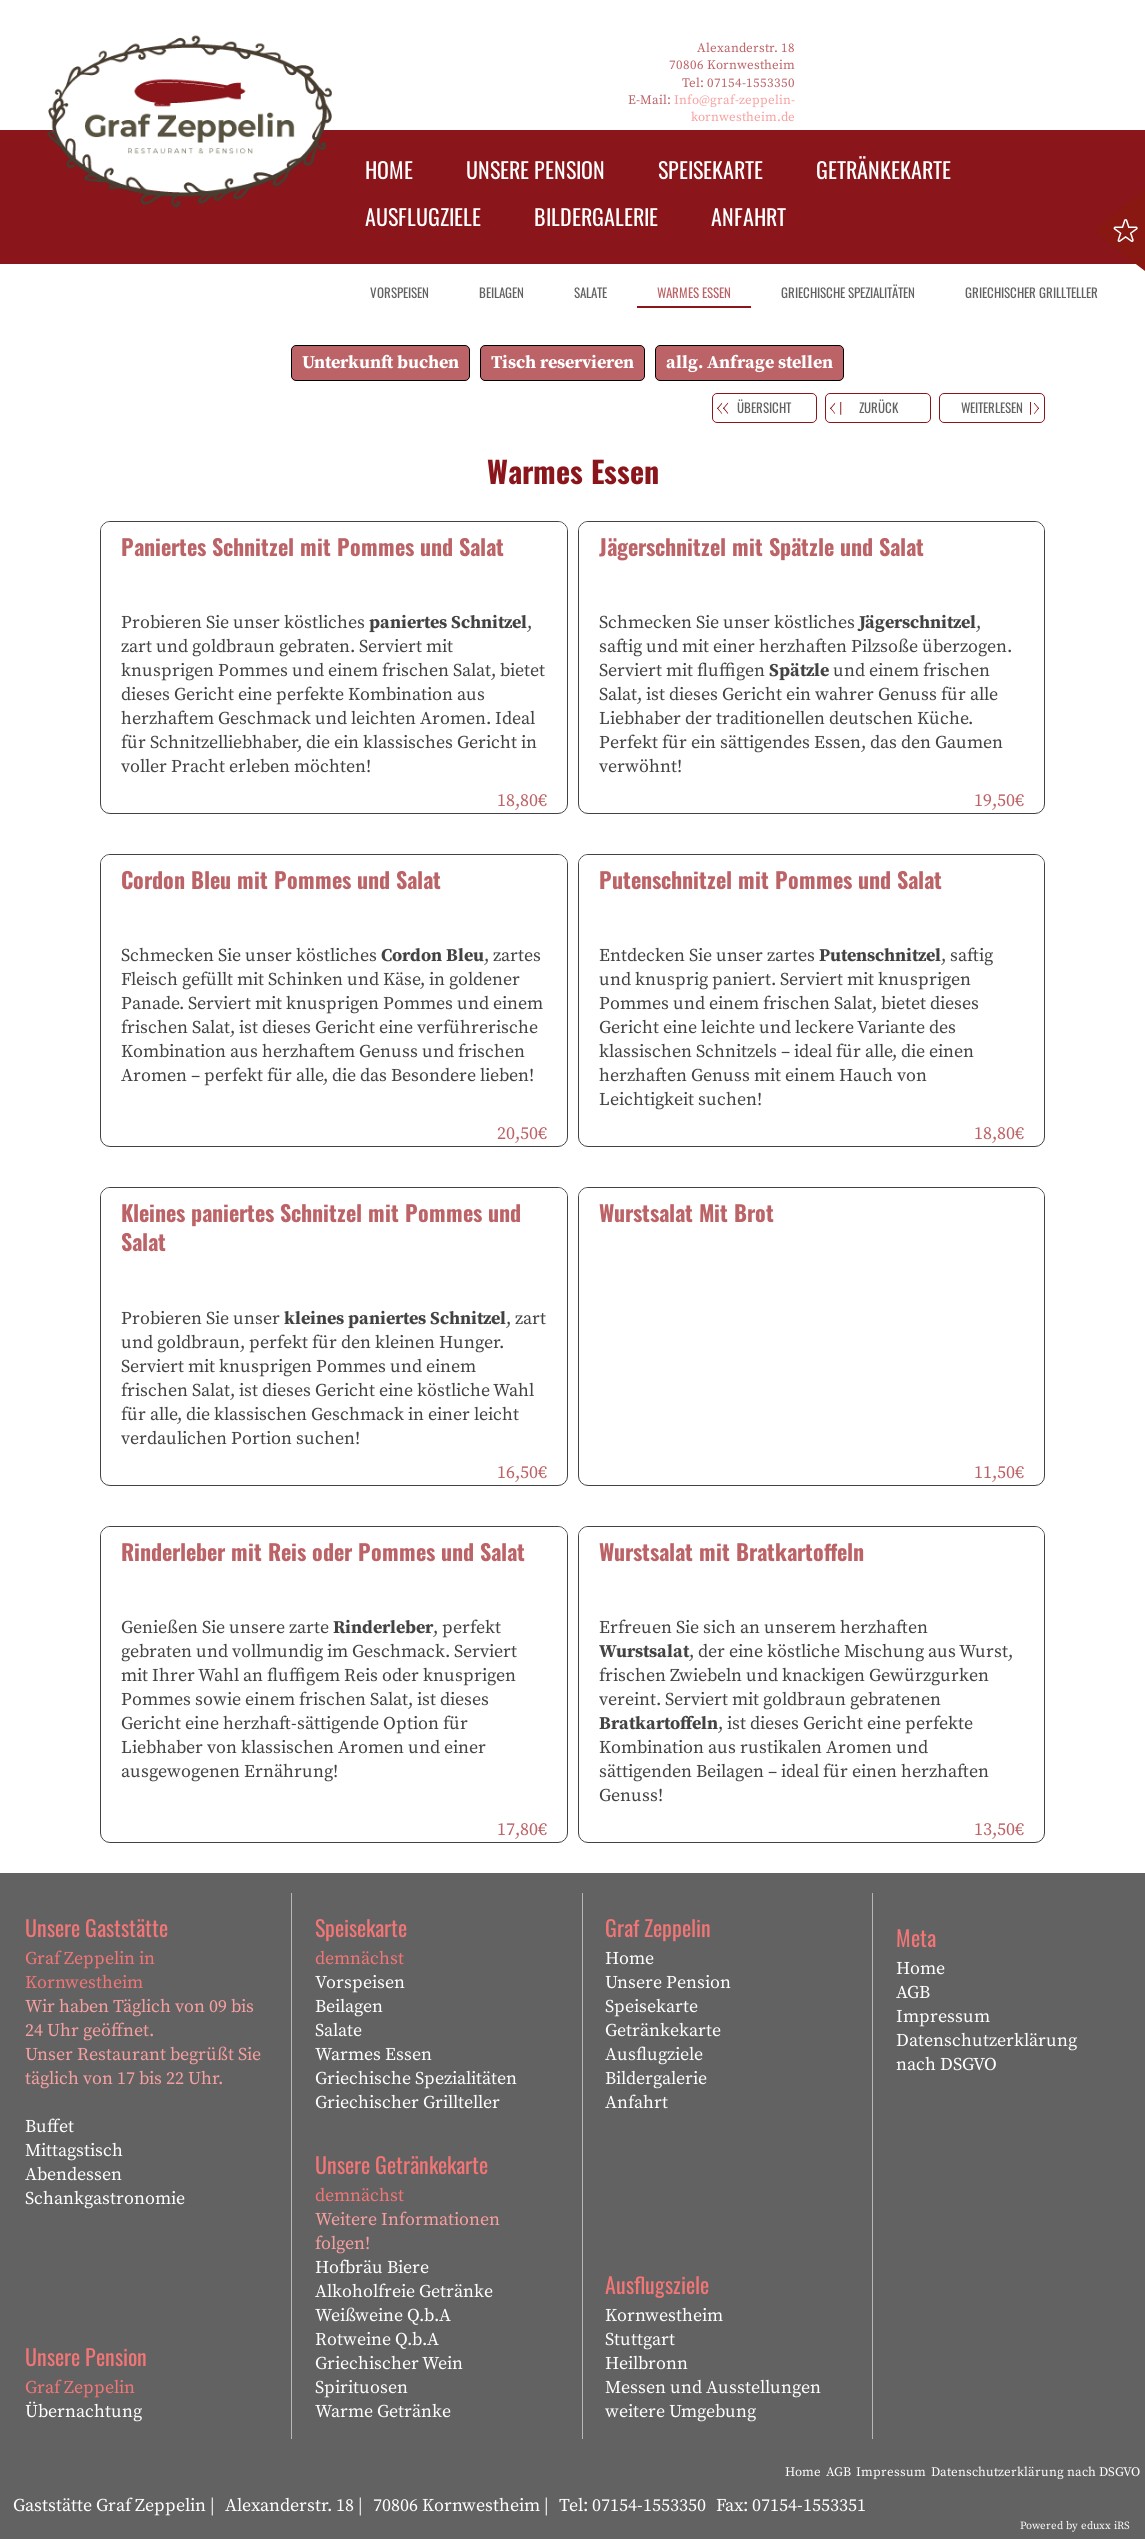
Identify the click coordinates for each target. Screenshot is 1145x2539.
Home (629, 1958)
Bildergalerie (656, 2078)
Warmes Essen (373, 2054)
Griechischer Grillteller (407, 2102)
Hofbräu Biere (372, 2267)
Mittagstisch (74, 2150)
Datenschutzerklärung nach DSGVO (986, 2052)
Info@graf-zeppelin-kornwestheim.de (734, 108)
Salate (338, 2030)
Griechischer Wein (389, 2363)
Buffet (49, 2126)
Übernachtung (83, 2411)
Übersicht (764, 407)
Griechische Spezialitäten (416, 2078)
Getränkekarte (663, 2030)
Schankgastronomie (105, 2198)
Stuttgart (640, 2339)
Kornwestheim (664, 2315)
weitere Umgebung (680, 2411)
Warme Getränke (383, 2411)
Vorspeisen (360, 1982)
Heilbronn (646, 2363)
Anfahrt (636, 2102)
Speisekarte (651, 2006)
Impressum (943, 2016)
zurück (878, 407)
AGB (913, 1992)
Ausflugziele (654, 2054)
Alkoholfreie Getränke (404, 2291)
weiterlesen (992, 407)
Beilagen (349, 2006)
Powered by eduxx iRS (1075, 2526)
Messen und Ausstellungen (713, 2387)
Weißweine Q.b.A (383, 2315)
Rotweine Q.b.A (377, 2339)
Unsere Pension (668, 1982)
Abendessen (73, 2174)
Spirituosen (361, 2387)
